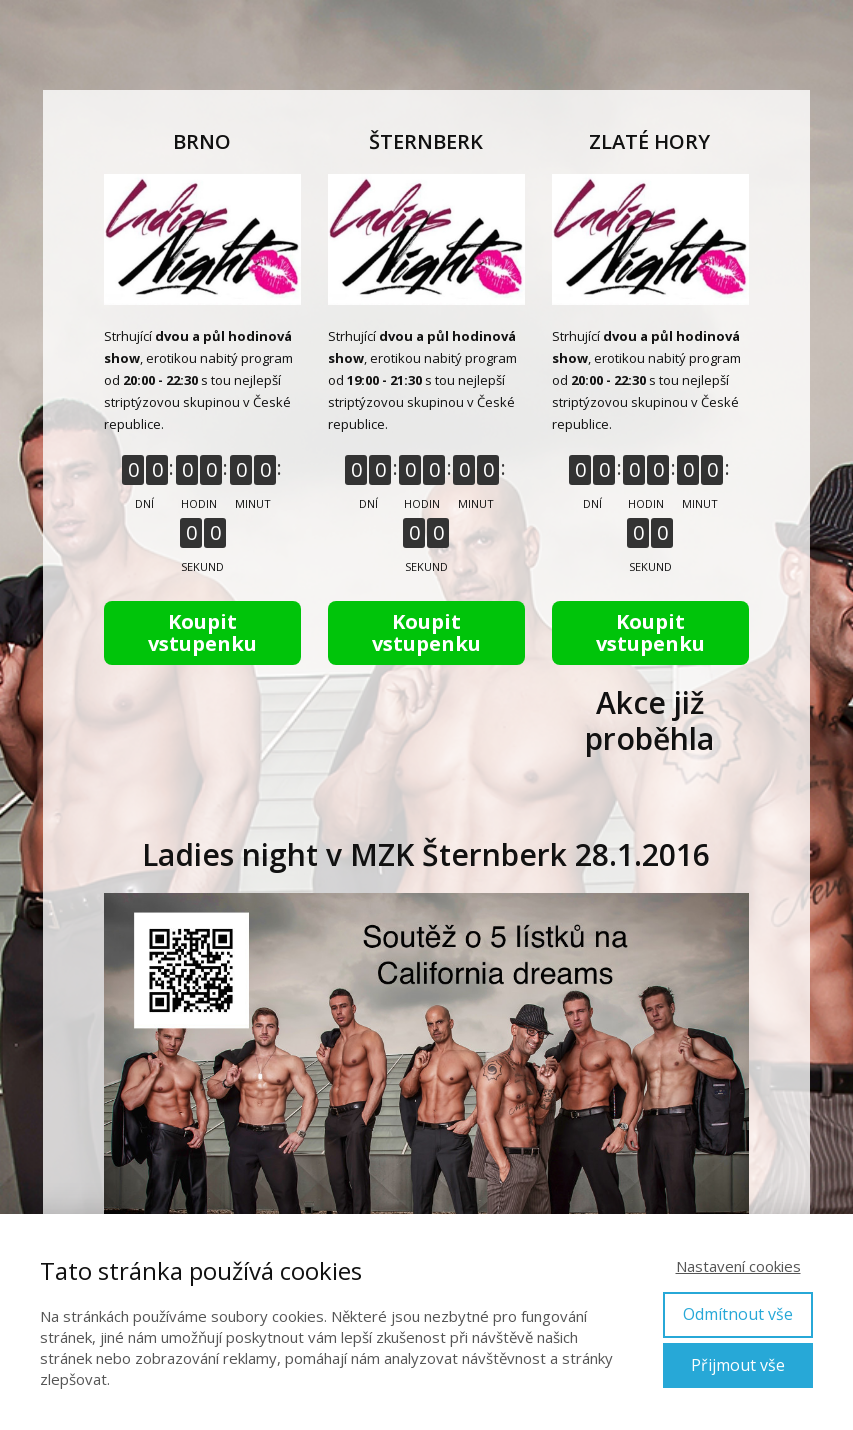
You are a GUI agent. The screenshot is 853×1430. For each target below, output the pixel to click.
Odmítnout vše (738, 1314)
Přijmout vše (738, 1365)
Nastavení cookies (738, 1266)
